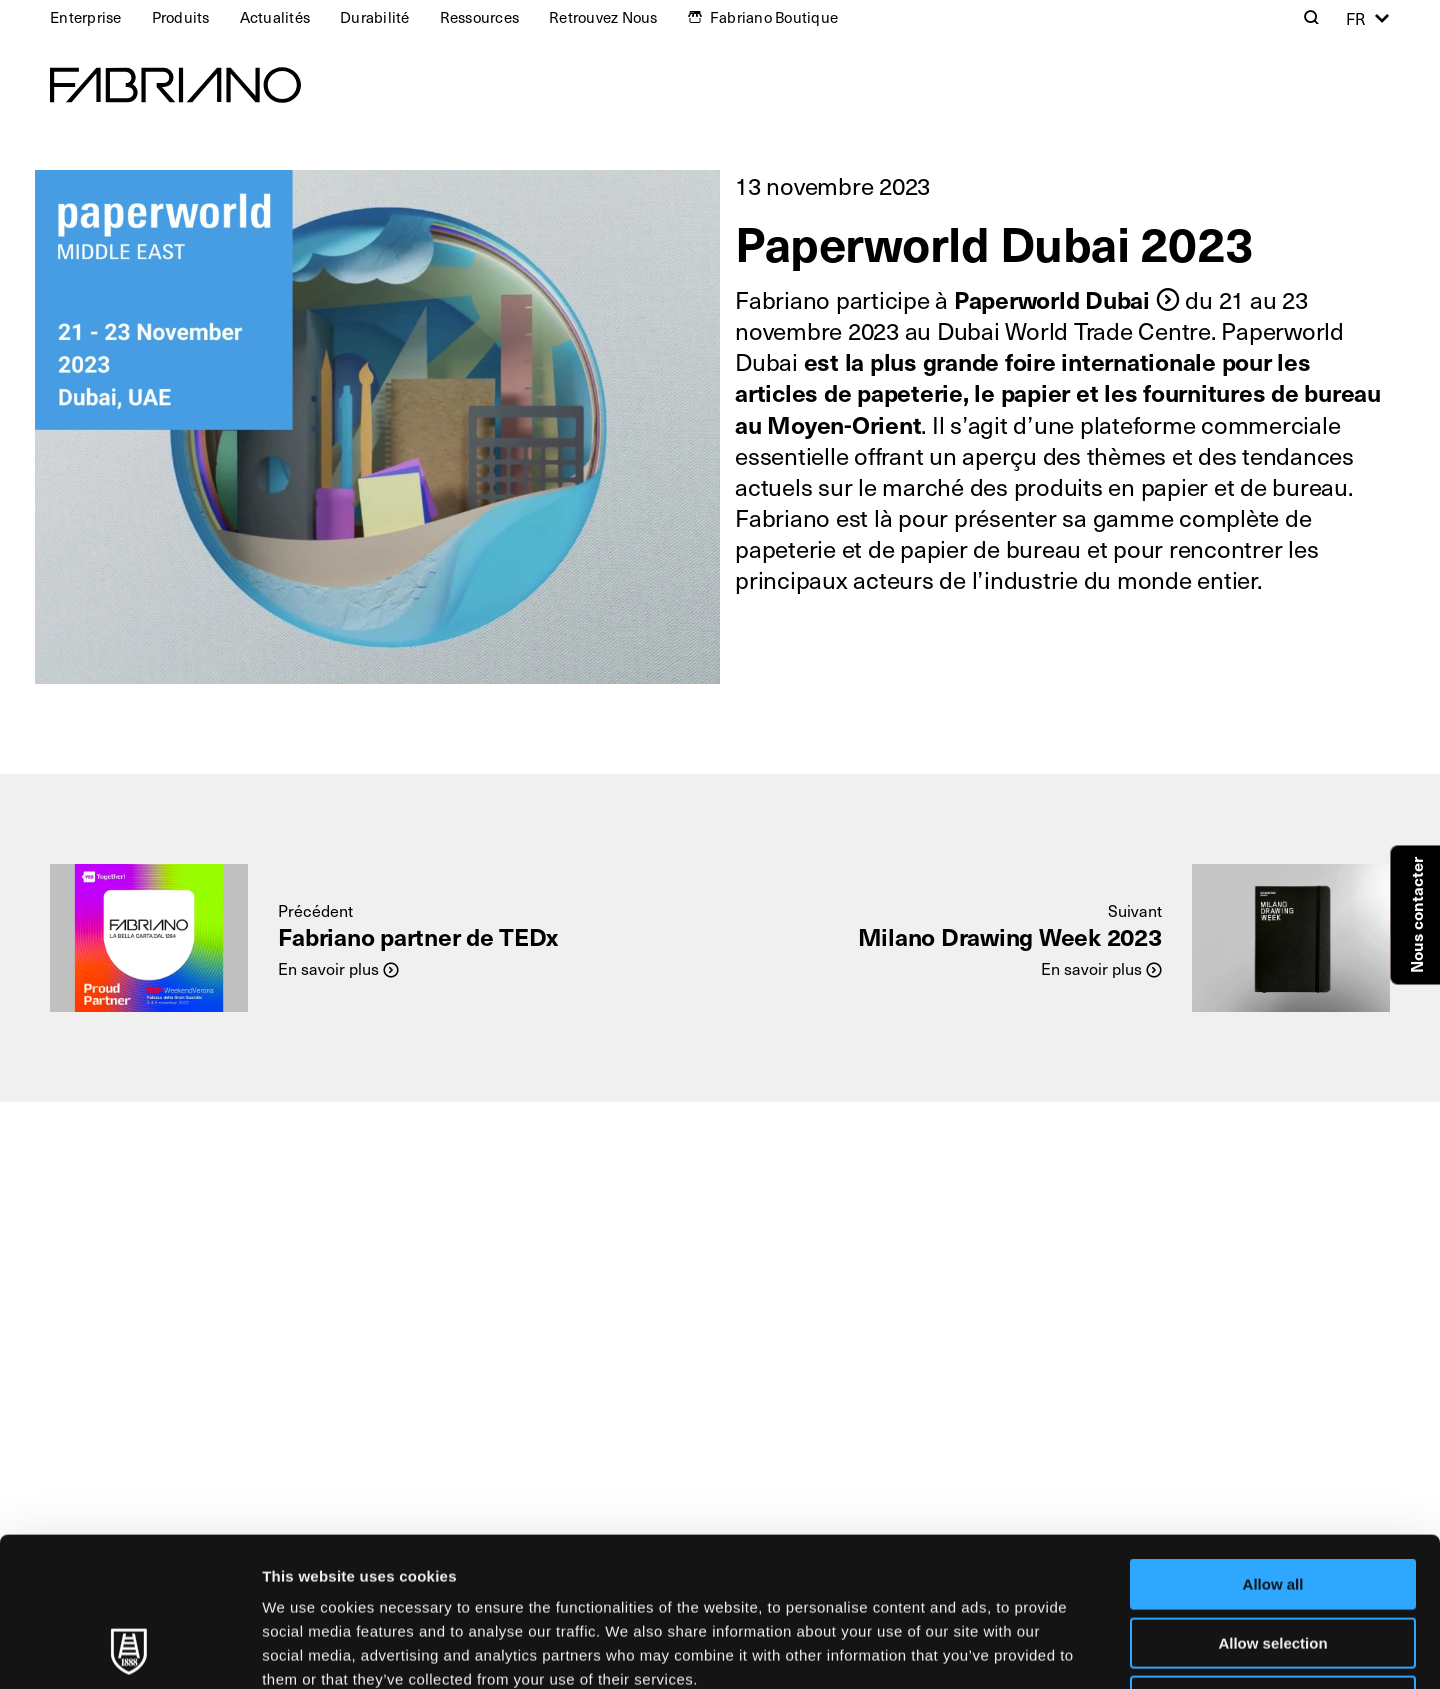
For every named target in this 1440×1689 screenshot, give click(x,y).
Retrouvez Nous (603, 17)
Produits (181, 17)
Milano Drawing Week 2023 (1010, 936)
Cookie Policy (913, 1563)
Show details (1049, 1649)
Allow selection (1272, 1503)
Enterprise (86, 17)
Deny (1273, 1561)
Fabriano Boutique (774, 17)
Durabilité (375, 17)
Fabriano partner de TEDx (417, 936)
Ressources (480, 17)
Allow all (1273, 1444)
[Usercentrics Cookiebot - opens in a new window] (129, 1650)
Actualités (275, 17)
